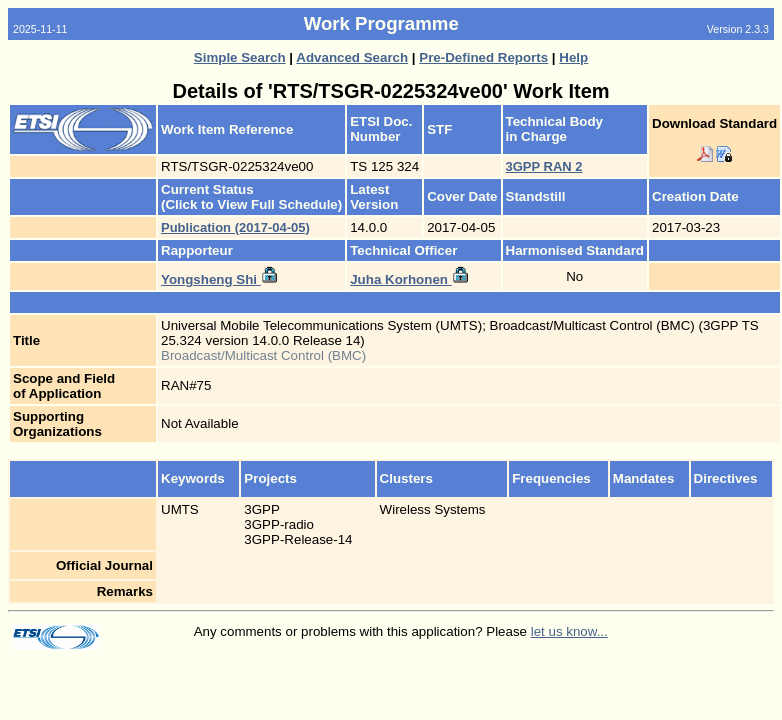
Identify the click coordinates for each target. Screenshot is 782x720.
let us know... (569, 631)
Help (573, 57)
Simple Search (240, 57)
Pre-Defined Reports (483, 57)
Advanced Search (352, 57)
